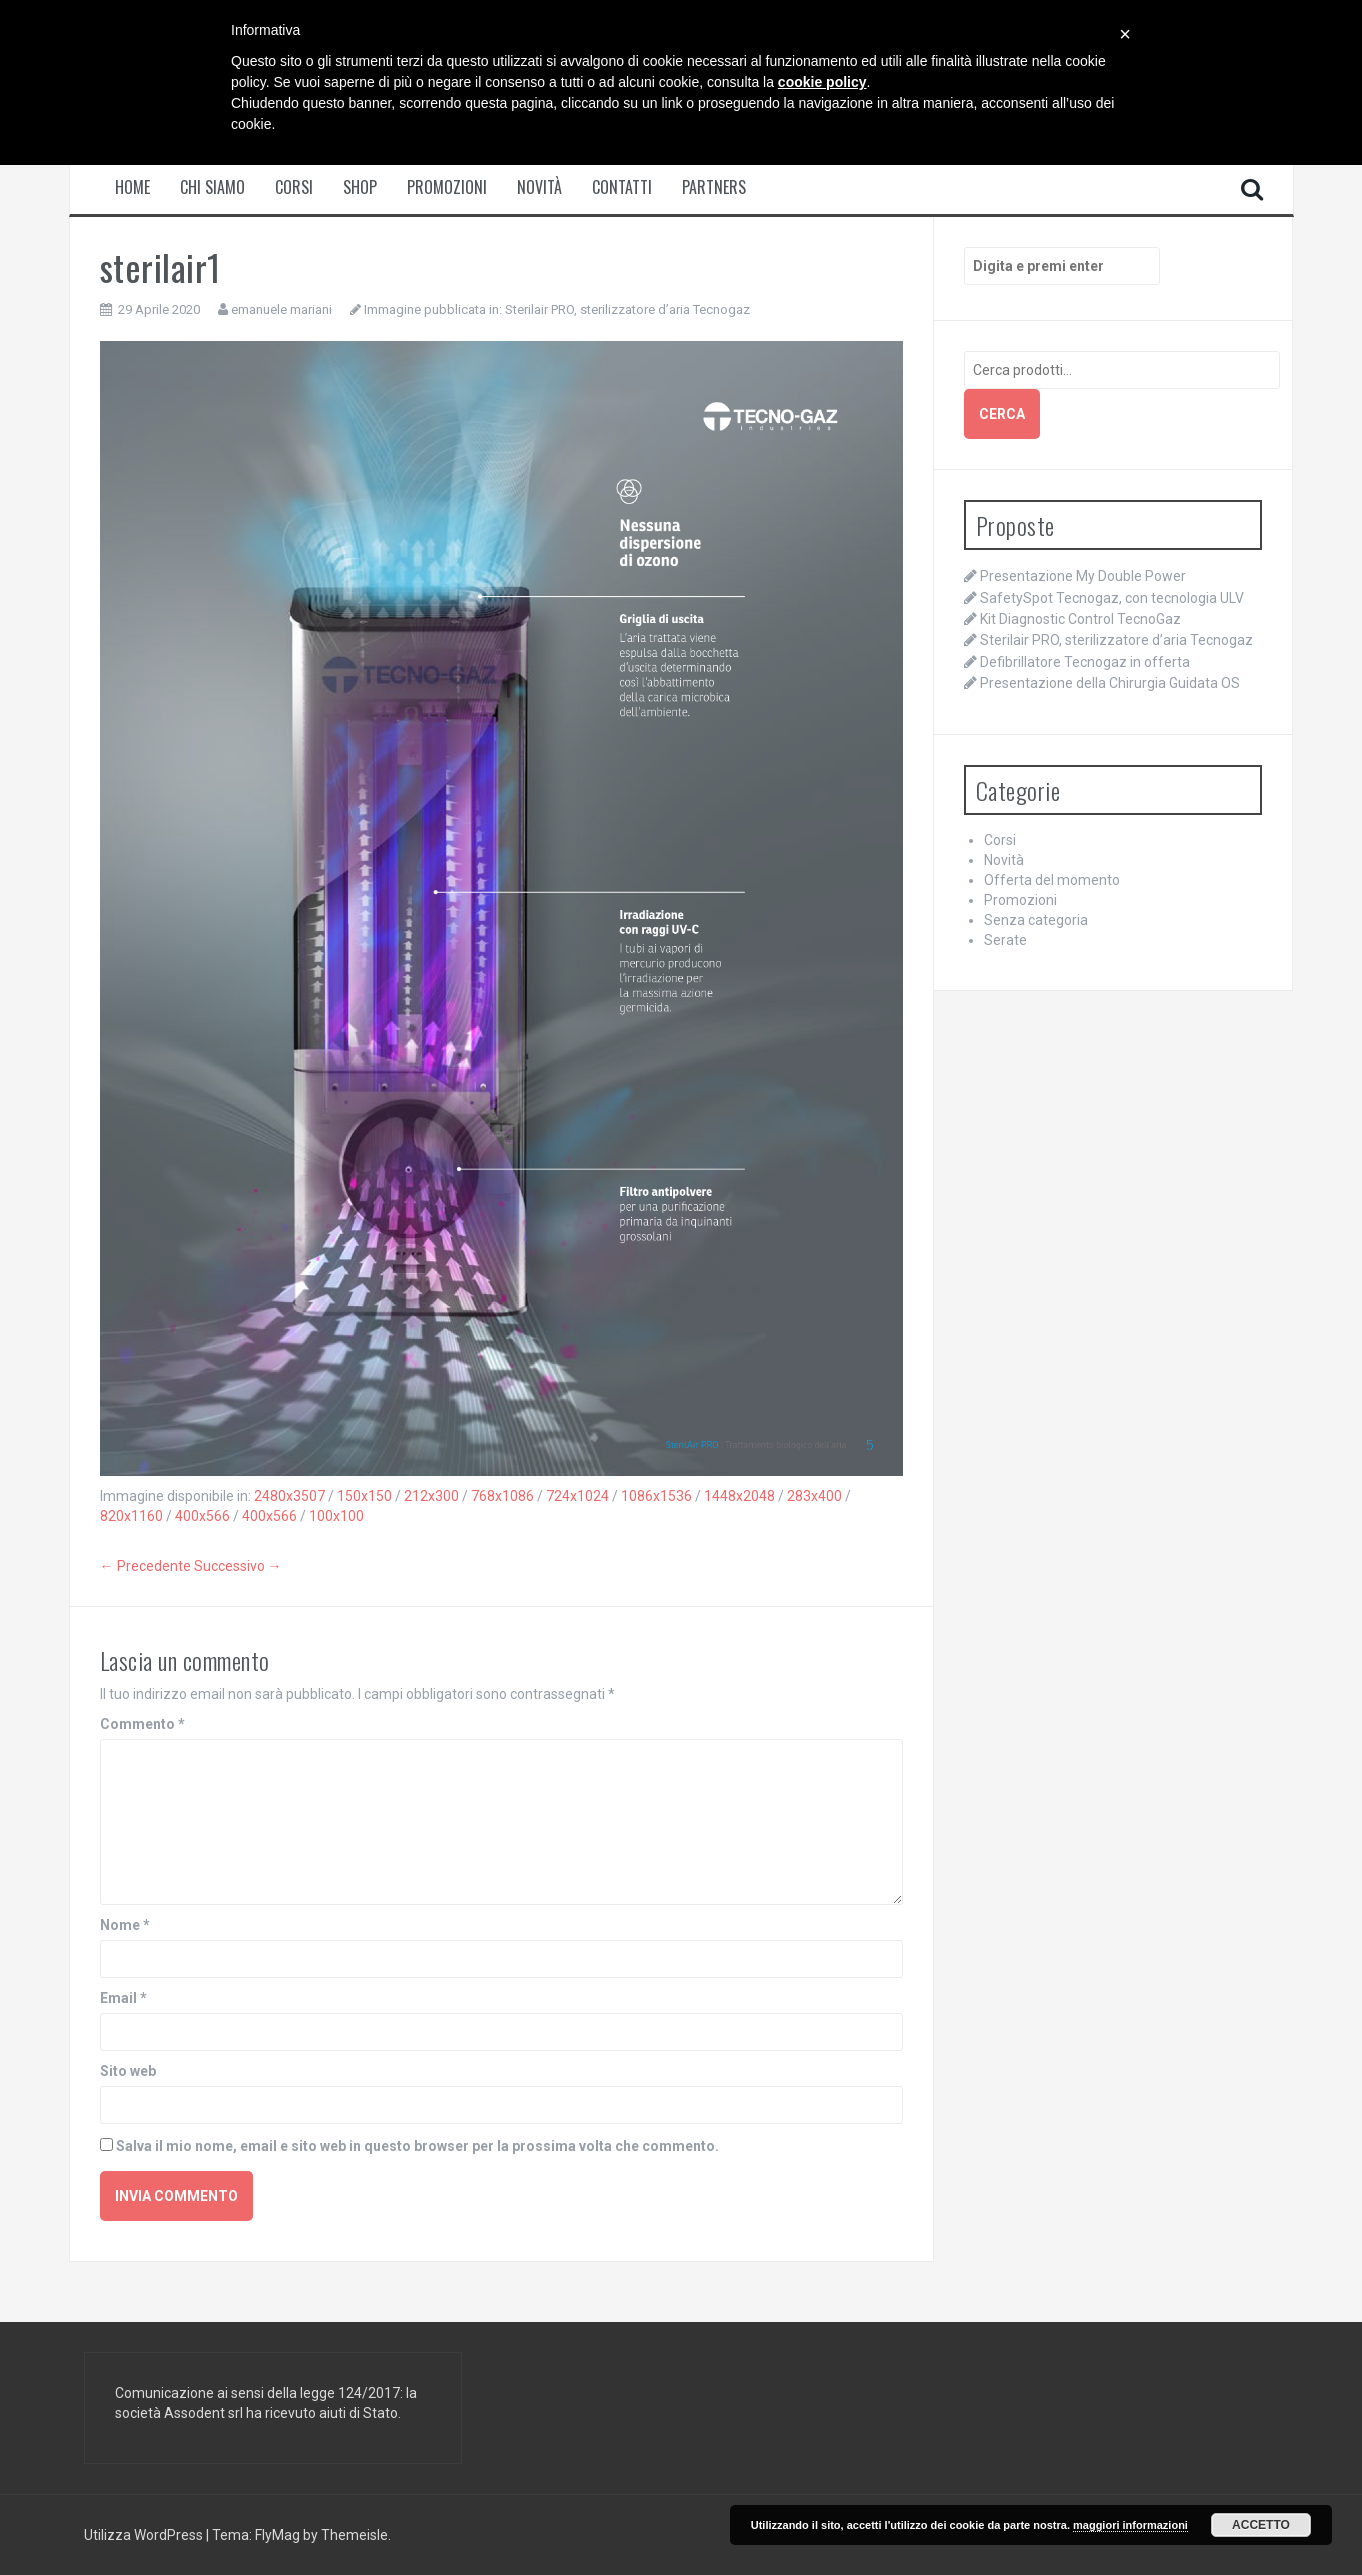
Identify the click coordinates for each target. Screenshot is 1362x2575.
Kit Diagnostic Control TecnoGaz (1080, 619)
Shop (360, 187)
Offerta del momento (1052, 880)
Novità (539, 187)
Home (132, 187)
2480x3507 (289, 1496)
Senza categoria (1036, 920)
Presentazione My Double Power (1083, 576)
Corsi (294, 187)
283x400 (814, 1496)
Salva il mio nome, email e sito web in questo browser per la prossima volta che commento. (417, 2146)
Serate (1005, 940)
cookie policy (822, 82)
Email (123, 1998)
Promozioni (447, 187)
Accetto (1261, 2525)
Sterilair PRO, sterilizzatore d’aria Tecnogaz (627, 309)
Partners (714, 187)
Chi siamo (212, 187)
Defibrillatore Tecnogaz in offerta (1085, 662)
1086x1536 (656, 1496)
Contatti (622, 187)
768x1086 (502, 1496)
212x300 (431, 1496)
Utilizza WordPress (145, 2535)
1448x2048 (739, 1496)
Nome (125, 1925)
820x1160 (131, 1516)
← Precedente (145, 1566)
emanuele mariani (281, 309)
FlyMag (277, 2535)
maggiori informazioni (1130, 2525)
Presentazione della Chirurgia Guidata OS (1110, 683)
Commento (142, 1724)
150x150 (364, 1496)
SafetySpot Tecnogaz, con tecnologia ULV (1112, 598)
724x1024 (577, 1496)
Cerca (1002, 414)
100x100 (336, 1516)
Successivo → (238, 1566)
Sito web (128, 2071)
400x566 (202, 1516)
